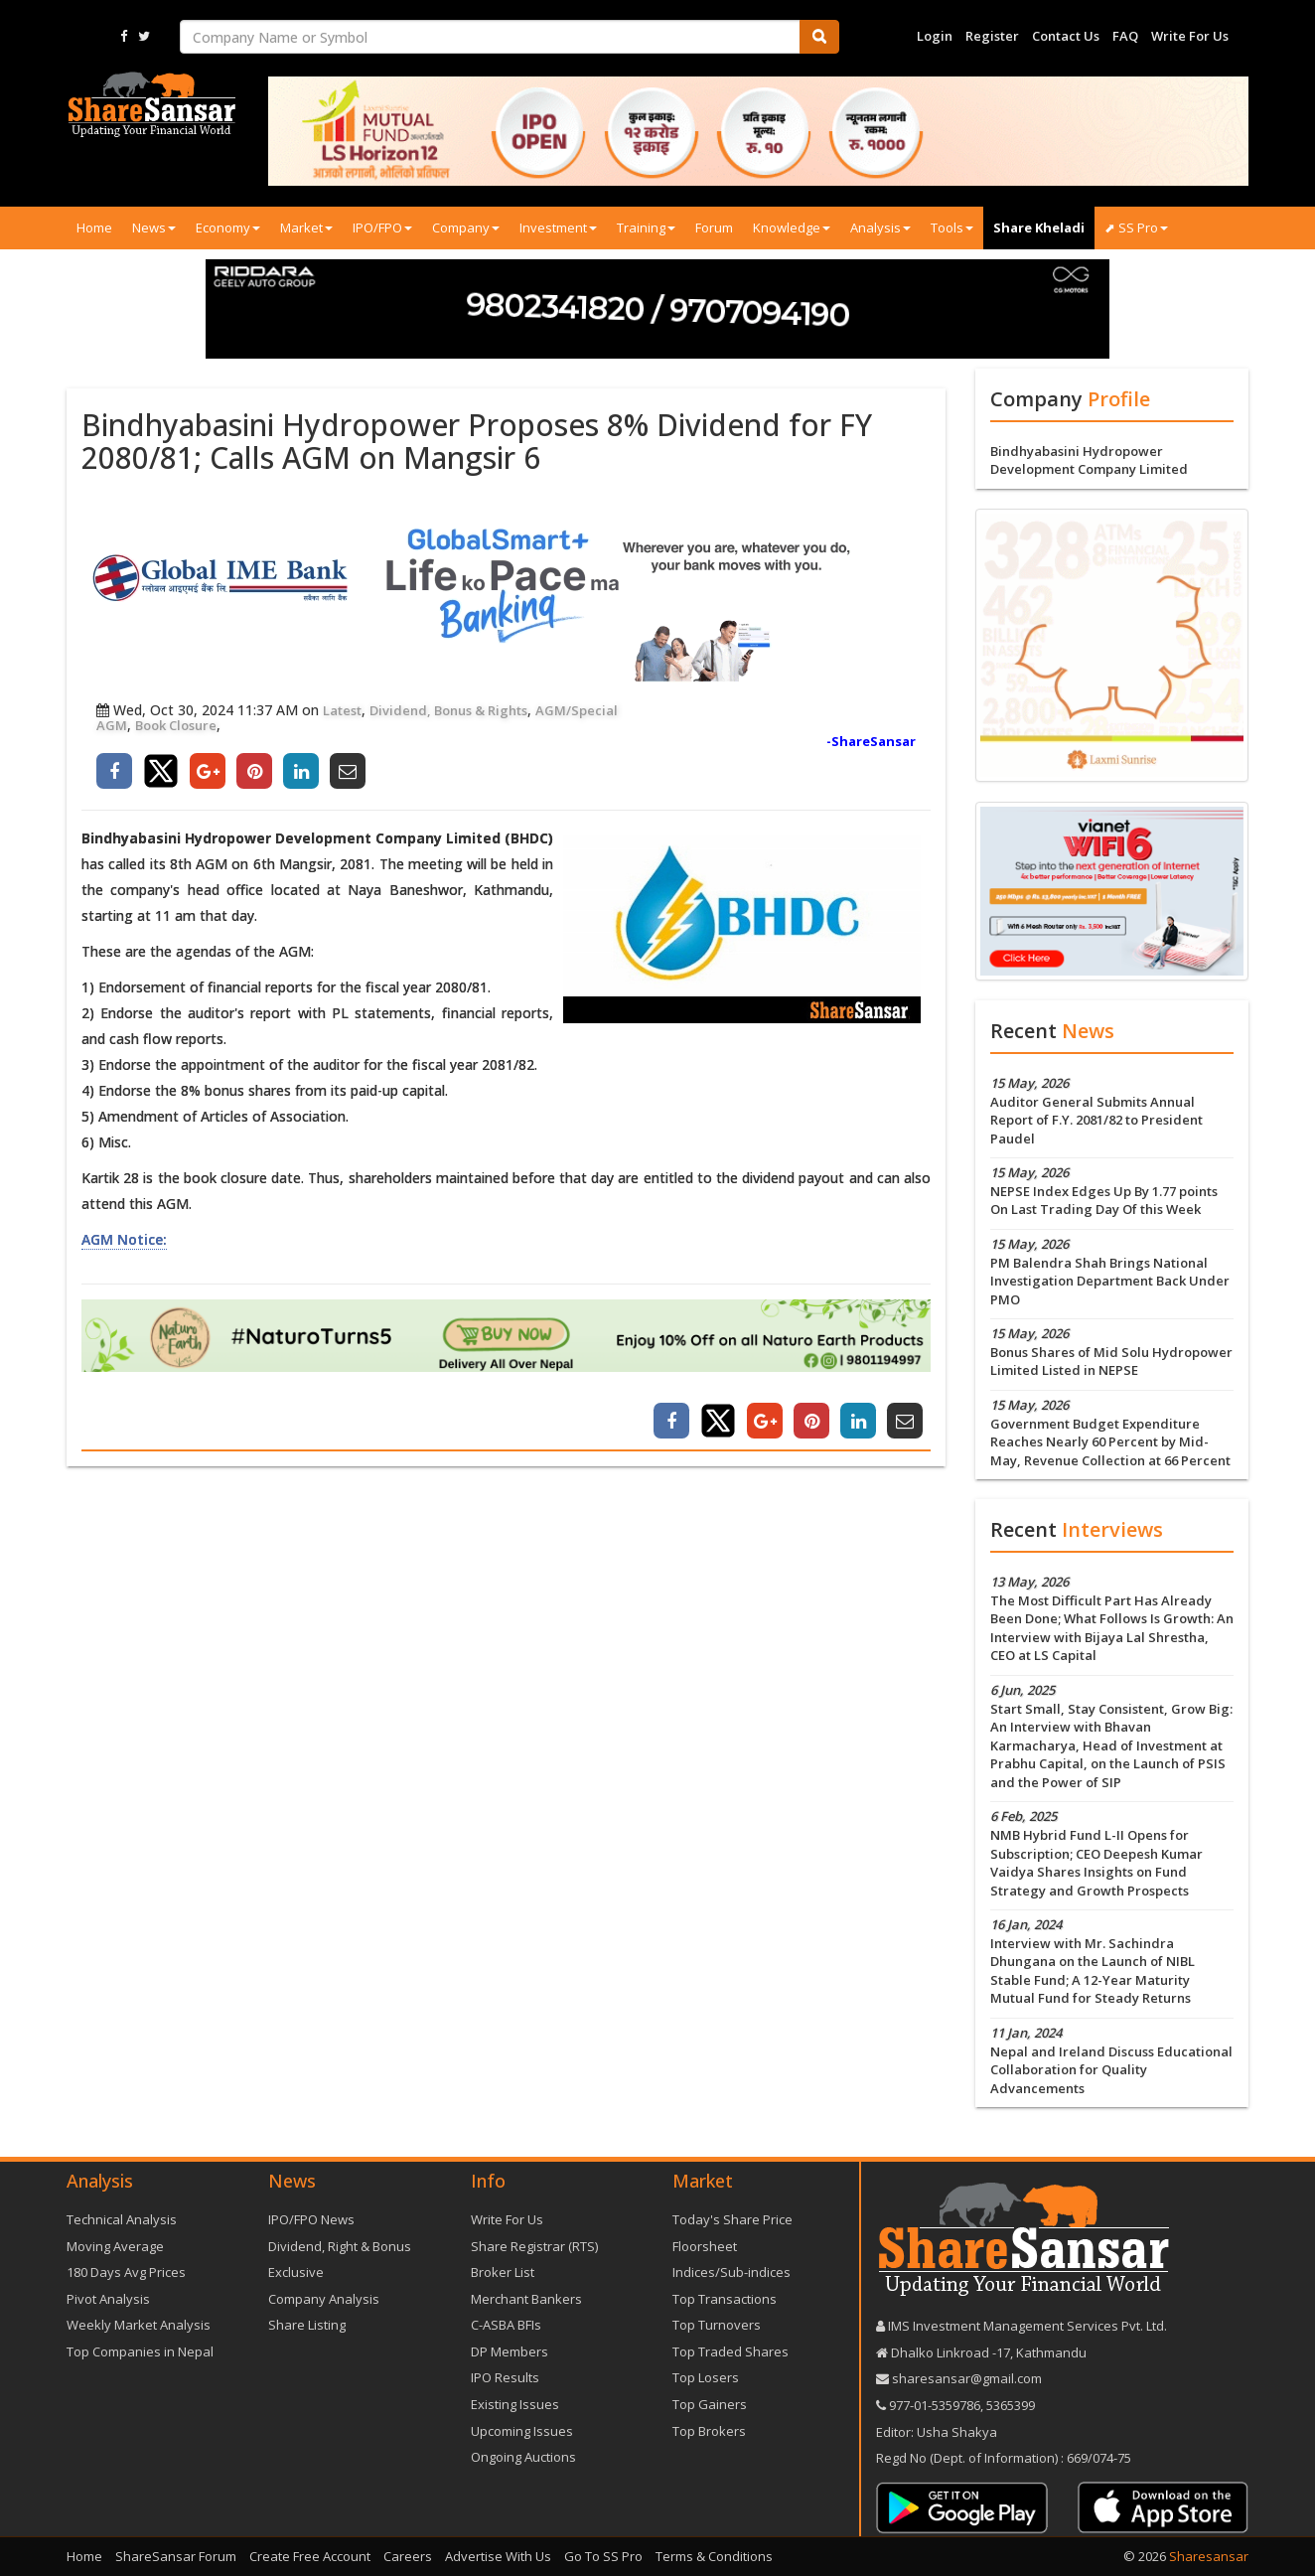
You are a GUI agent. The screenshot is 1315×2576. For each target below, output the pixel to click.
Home (94, 227)
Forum (714, 227)
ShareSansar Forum (175, 2556)
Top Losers (705, 2377)
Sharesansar (1208, 2556)
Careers (407, 2556)
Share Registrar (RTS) (534, 2246)
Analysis (880, 227)
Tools (952, 227)
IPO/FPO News (311, 2219)
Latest (342, 710)
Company (466, 227)
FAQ (1125, 36)
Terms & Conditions (714, 2556)
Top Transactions (724, 2299)
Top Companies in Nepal (140, 2351)
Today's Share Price (732, 2219)
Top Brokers (709, 2431)
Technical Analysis (122, 2219)
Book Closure (176, 725)
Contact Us (1065, 36)
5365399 (1009, 2405)
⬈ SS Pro (1136, 227)
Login (934, 36)
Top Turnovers (716, 2325)
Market (306, 227)
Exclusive (296, 2272)
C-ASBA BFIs (506, 2325)
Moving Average (115, 2246)
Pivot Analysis (108, 2299)
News (154, 227)
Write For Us (1190, 36)
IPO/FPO (382, 227)
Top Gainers (709, 2404)
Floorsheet (704, 2246)
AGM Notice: (124, 1239)
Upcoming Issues (522, 2431)
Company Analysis (323, 2299)
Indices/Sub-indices (731, 2272)
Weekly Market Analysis (139, 2325)
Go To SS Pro (603, 2556)
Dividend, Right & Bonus (339, 2246)
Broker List (502, 2272)
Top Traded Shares (730, 2351)
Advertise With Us (498, 2556)
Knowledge (791, 227)
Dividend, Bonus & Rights (448, 710)
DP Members (509, 2351)
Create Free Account (309, 2556)
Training (646, 227)
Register (992, 36)
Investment (558, 227)
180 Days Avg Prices (126, 2272)
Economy (228, 227)
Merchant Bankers (526, 2299)
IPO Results (505, 2377)
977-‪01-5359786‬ (934, 2405)
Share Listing (307, 2325)
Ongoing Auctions (523, 2457)
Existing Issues (515, 2404)
